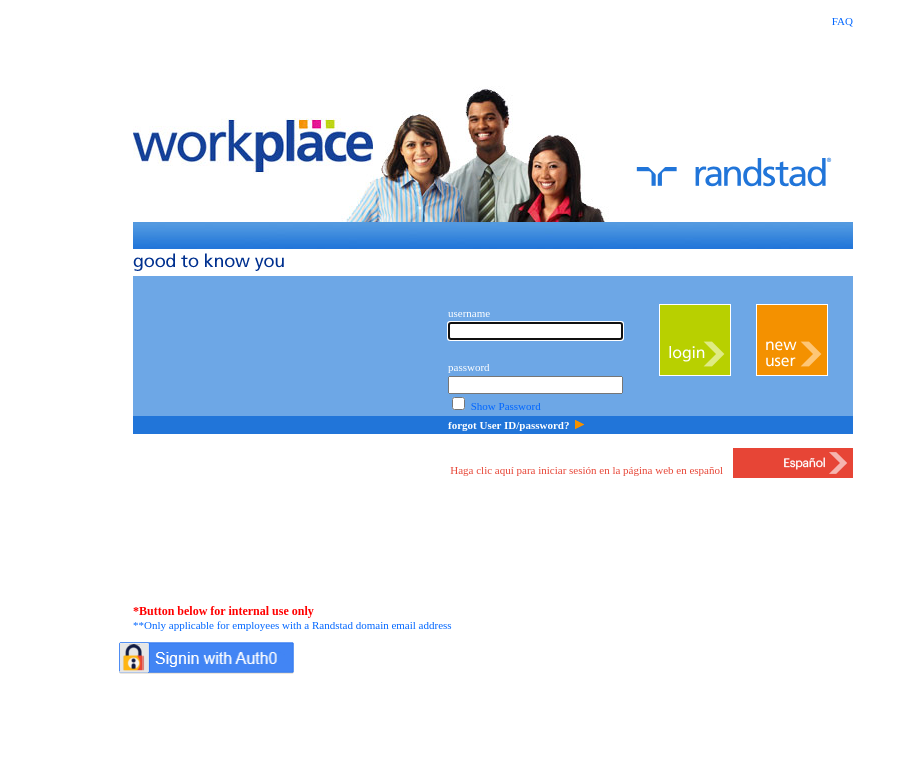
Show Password (506, 406)
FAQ (842, 21)
